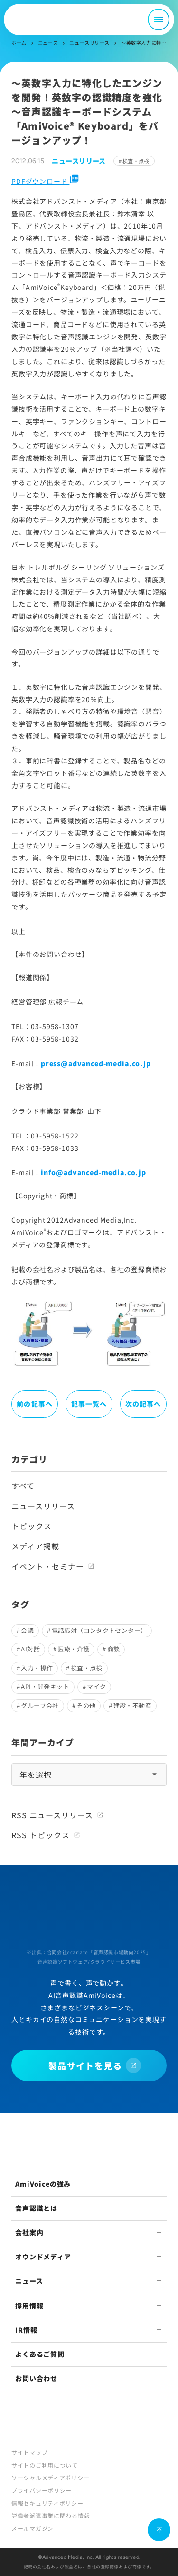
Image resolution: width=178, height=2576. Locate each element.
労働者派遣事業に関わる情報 (50, 2515)
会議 (27, 1630)
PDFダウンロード (45, 181)
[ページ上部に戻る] (159, 2529)
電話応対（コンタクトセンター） (99, 1630)
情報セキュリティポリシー (47, 2503)
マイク (96, 1686)
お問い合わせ (36, 2378)
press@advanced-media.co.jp (96, 1063)
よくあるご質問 (40, 2354)
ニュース (48, 42)
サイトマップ (29, 2452)
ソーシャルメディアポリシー (50, 2477)
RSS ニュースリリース (52, 1815)
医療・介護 (73, 1648)
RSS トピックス (40, 1835)
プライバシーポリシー (41, 2490)
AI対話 (30, 1648)
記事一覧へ (89, 1404)
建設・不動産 (132, 1705)
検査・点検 (136, 160)
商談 (113, 1648)
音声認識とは (36, 2208)
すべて (23, 1485)
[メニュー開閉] (158, 19)
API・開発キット (45, 1686)
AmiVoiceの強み (43, 2184)
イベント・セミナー (47, 1566)
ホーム (19, 42)
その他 (85, 1705)
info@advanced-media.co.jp (93, 1172)
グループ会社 (39, 1705)
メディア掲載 (35, 1546)
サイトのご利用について (44, 2465)
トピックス (31, 1526)
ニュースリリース (89, 42)
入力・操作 (37, 1667)
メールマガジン (32, 2528)
